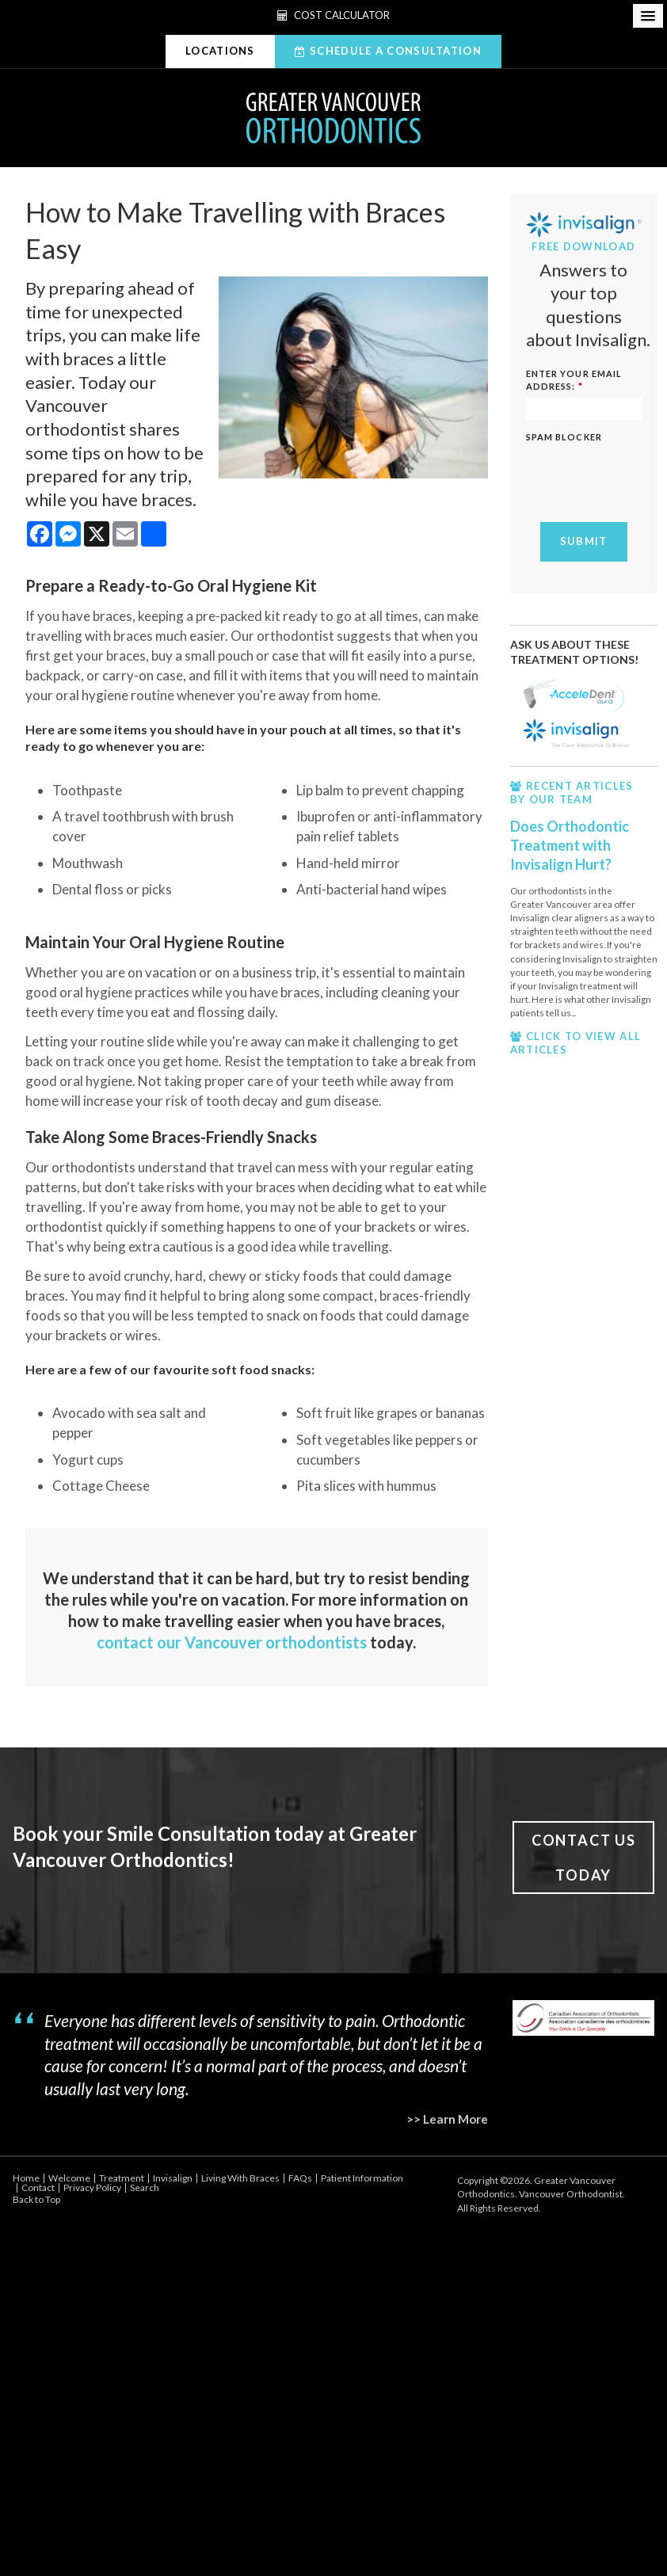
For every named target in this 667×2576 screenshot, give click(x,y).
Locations (220, 50)
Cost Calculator (333, 15)
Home (26, 2178)
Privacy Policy (92, 2187)
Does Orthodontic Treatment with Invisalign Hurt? (569, 845)
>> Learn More (447, 2119)
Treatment (121, 2178)
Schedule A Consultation (396, 50)
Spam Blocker (564, 437)
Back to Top (36, 2199)
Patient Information (362, 2178)
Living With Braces (240, 2178)
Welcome (69, 2178)
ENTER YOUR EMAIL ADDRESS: (574, 379)
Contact (38, 2187)
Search (144, 2187)
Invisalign (172, 2178)
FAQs (300, 2178)
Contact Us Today (584, 1857)
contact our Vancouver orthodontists (232, 1642)
